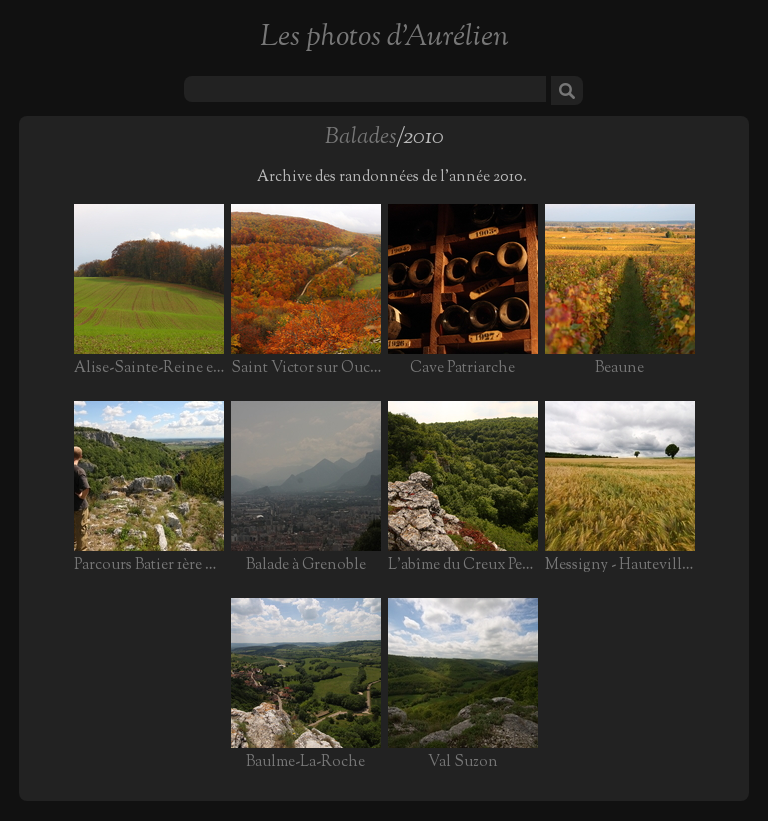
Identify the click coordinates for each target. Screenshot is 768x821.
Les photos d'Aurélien (384, 37)
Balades (360, 137)
